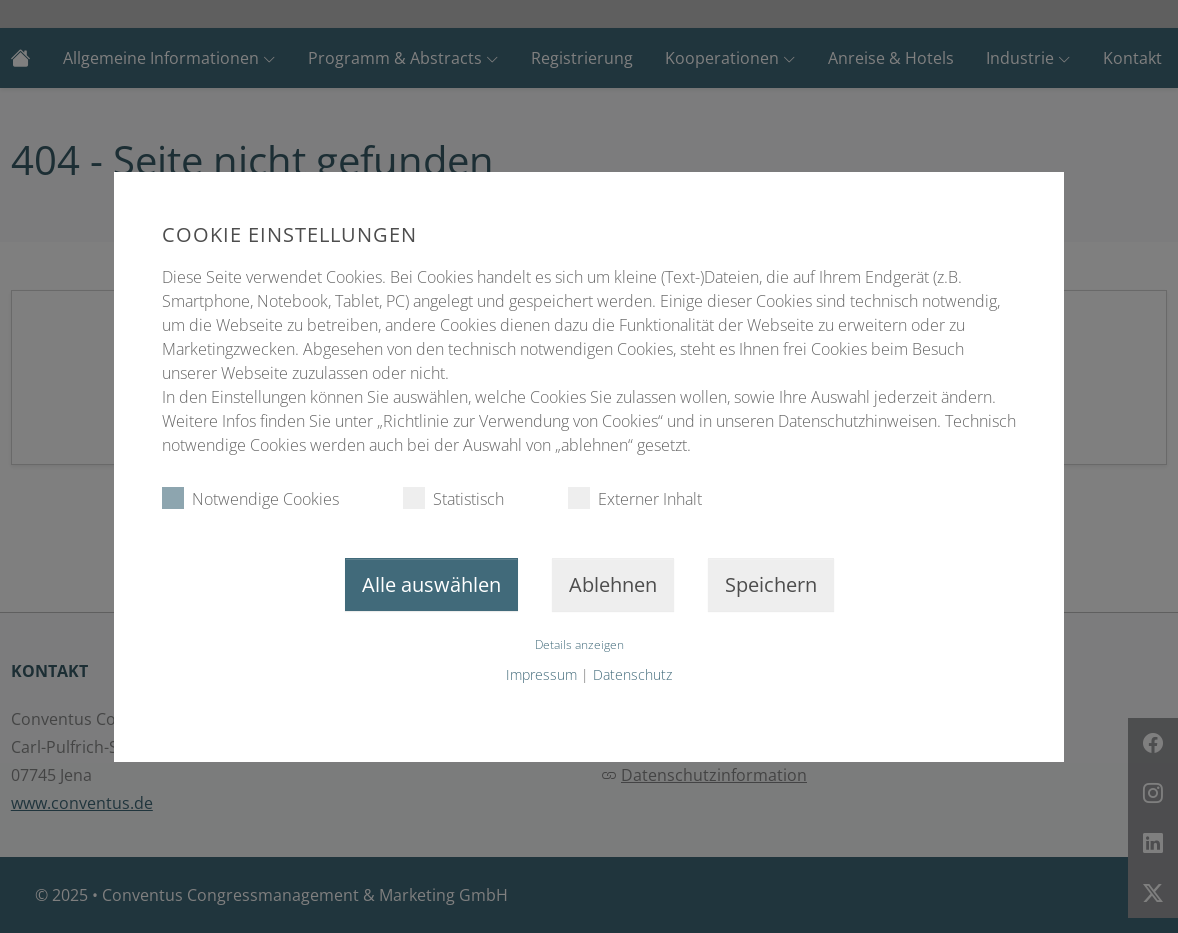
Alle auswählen (431, 584)
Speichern (771, 584)
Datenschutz (632, 674)
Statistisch (453, 498)
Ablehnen (613, 584)
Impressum (541, 674)
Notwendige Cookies (250, 498)
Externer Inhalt (635, 498)
